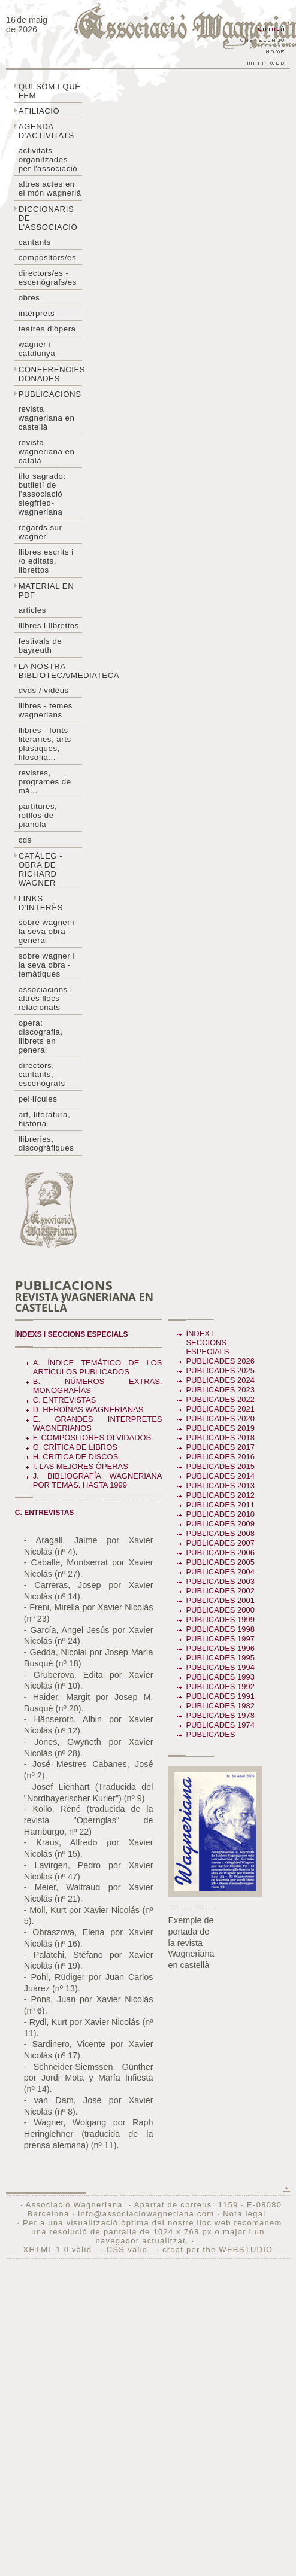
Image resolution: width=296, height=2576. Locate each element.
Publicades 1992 (220, 1686)
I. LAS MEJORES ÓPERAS (80, 1466)
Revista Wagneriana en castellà (47, 418)
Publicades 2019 (220, 1428)
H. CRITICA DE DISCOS (76, 1456)
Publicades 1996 (220, 1648)
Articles (32, 610)
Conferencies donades (51, 374)
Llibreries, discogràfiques (46, 1143)
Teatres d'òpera (47, 328)
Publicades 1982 (220, 1705)
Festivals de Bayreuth (40, 646)
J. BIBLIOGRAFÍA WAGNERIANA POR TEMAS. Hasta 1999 (97, 1480)
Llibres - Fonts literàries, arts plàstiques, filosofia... (45, 744)
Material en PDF (46, 591)
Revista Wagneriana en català (47, 451)
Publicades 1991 (220, 1696)
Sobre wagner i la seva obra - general (47, 931)
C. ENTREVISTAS (64, 1399)
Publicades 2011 (220, 1504)
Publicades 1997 (220, 1638)
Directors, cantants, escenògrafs (42, 1074)
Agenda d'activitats (46, 131)
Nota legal (244, 2213)
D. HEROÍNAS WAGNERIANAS (88, 1409)
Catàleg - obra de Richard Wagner (41, 869)
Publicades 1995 (220, 1657)
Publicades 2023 (220, 1389)
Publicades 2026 (220, 1361)
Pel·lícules (38, 1098)
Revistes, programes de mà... (45, 781)
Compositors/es (47, 257)
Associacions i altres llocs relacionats (46, 998)
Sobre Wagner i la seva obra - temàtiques (47, 964)
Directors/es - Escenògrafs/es (48, 278)
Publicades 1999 (220, 1619)
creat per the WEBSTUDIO (217, 2249)
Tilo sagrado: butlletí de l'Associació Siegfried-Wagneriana (42, 494)
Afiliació (39, 111)
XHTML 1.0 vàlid (59, 2249)
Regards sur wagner (40, 532)
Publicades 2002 (220, 1590)
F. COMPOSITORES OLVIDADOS (92, 1437)
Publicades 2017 (220, 1447)
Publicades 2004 (220, 1571)
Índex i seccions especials (207, 1342)
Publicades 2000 (220, 1609)
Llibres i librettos (49, 625)
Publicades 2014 (220, 1475)
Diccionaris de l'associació (48, 218)
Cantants (35, 242)
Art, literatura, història (44, 1119)
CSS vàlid (128, 2249)
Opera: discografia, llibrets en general (41, 1036)
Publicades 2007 (220, 1542)
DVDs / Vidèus (44, 690)
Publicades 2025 (220, 1370)
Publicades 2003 (220, 1581)
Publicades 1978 (220, 1715)
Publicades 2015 (220, 1466)
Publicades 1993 (220, 1676)
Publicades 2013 (220, 1485)
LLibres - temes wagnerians (46, 710)
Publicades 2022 (220, 1399)
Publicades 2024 (220, 1380)
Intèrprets (37, 313)
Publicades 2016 (220, 1456)
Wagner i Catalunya (37, 349)
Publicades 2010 (220, 1514)
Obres (29, 297)
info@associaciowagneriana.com (146, 2213)
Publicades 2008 (220, 1533)
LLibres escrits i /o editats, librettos (46, 561)
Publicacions (50, 394)
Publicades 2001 (220, 1600)
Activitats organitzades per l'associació (48, 159)
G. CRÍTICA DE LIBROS (75, 1447)
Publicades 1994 (220, 1667)
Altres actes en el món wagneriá (50, 188)
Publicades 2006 (220, 1552)
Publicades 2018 (220, 1437)
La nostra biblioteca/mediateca (51, 671)
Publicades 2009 (220, 1523)
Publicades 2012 (220, 1495)
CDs (25, 839)
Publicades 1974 (220, 1724)
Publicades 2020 (220, 1418)
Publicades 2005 (220, 1562)
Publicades (211, 1734)
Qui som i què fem (50, 91)
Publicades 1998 (220, 1629)
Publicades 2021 (220, 1408)
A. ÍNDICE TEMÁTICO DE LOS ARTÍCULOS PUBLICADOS (97, 1367)
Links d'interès (41, 903)
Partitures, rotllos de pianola (38, 815)
